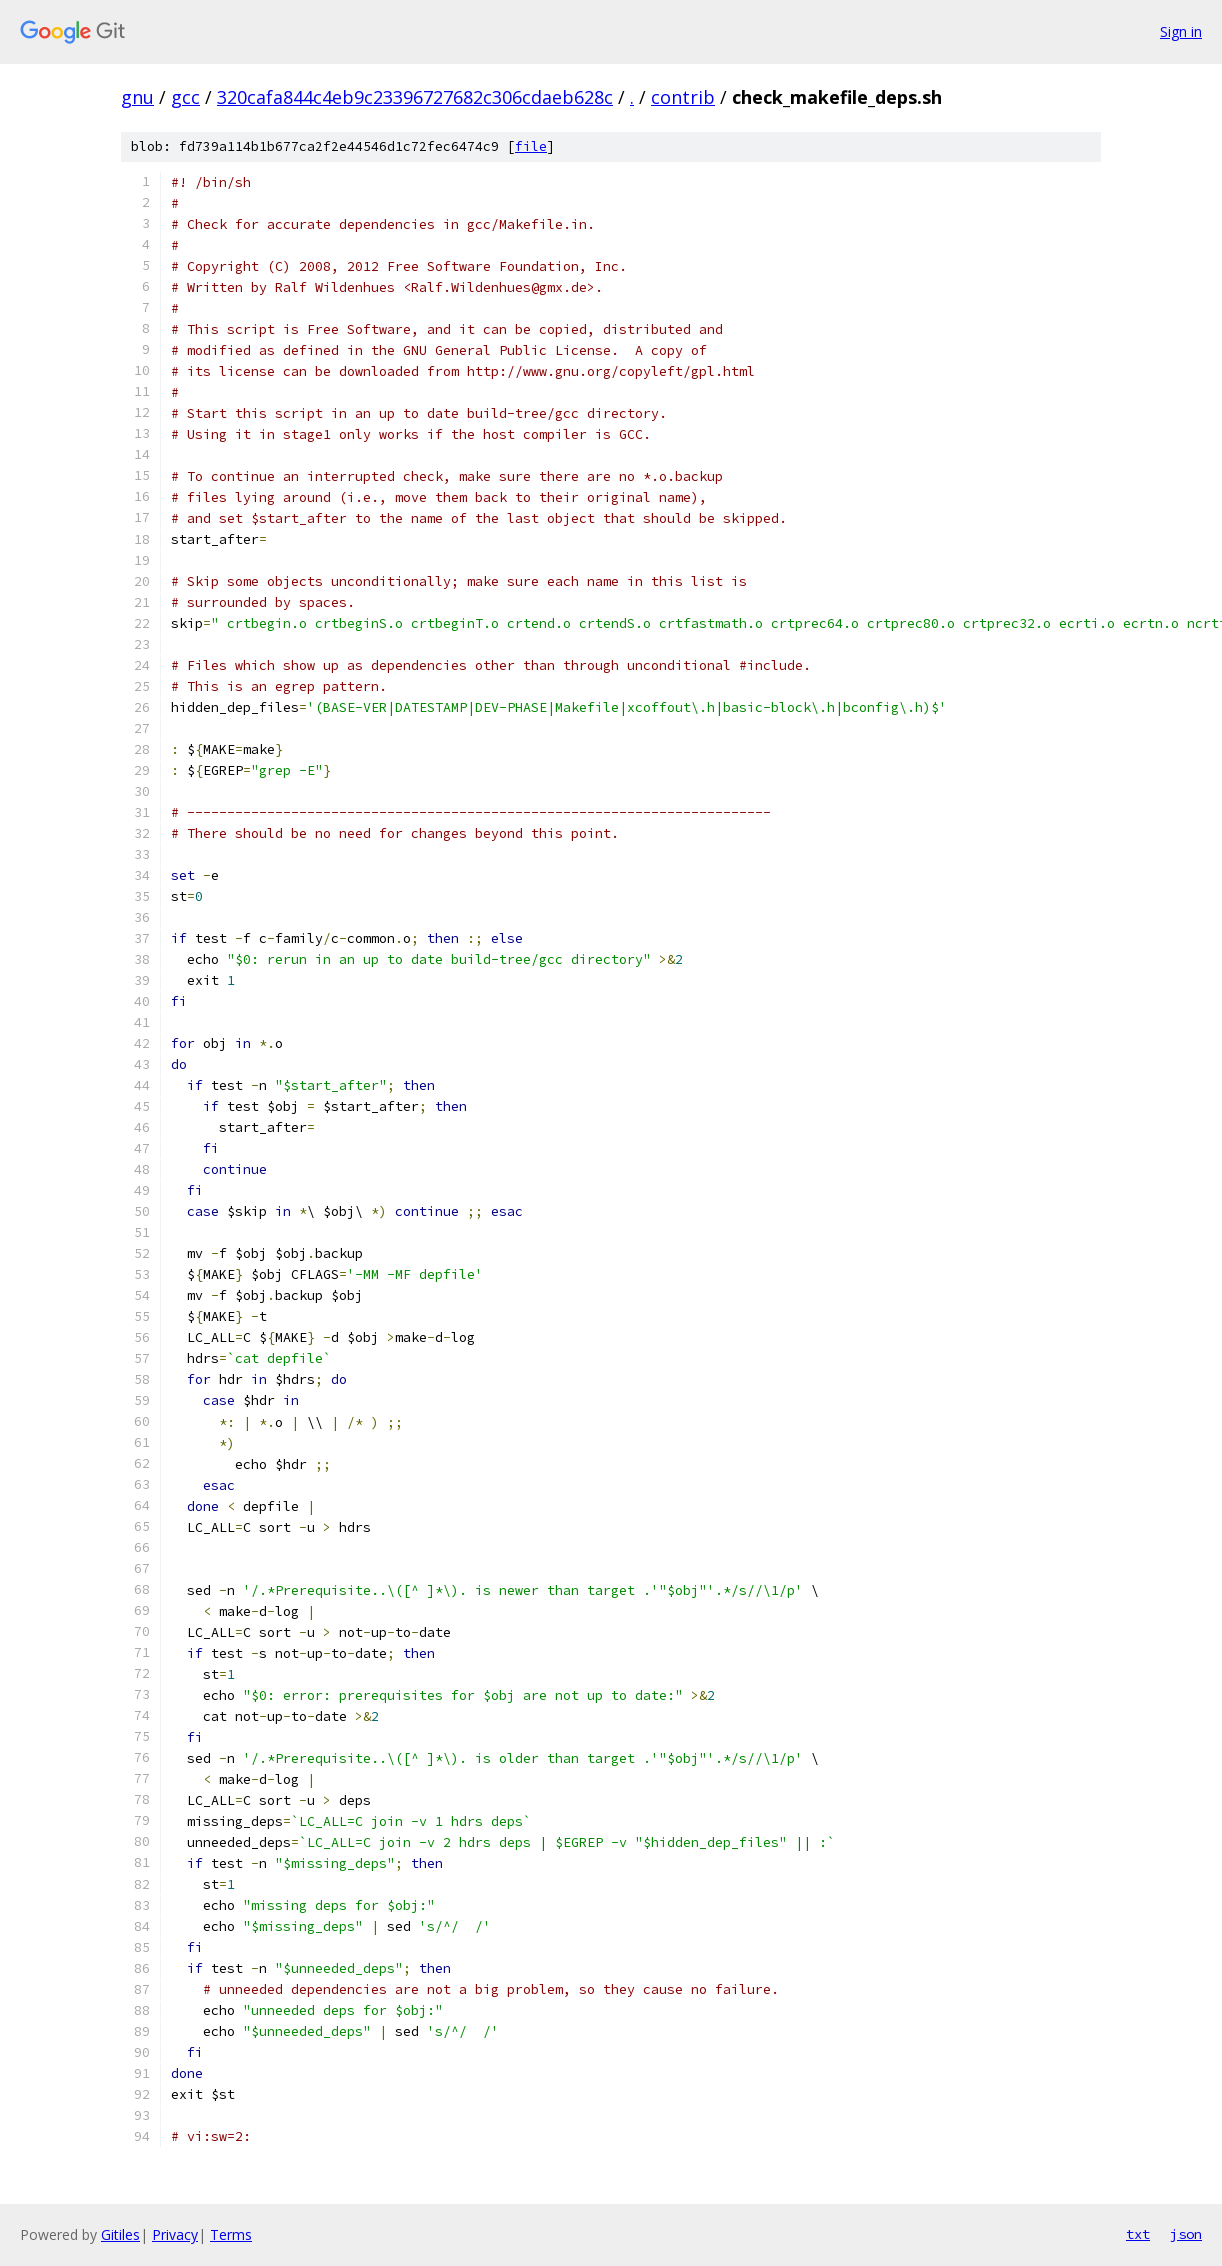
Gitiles (120, 2234)
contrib (683, 97)
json (1186, 2234)
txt (1138, 2234)
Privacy (175, 2234)
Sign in (1181, 31)
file (531, 146)
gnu (137, 97)
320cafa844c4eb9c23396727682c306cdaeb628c (415, 97)
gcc (185, 97)
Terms (231, 2234)
